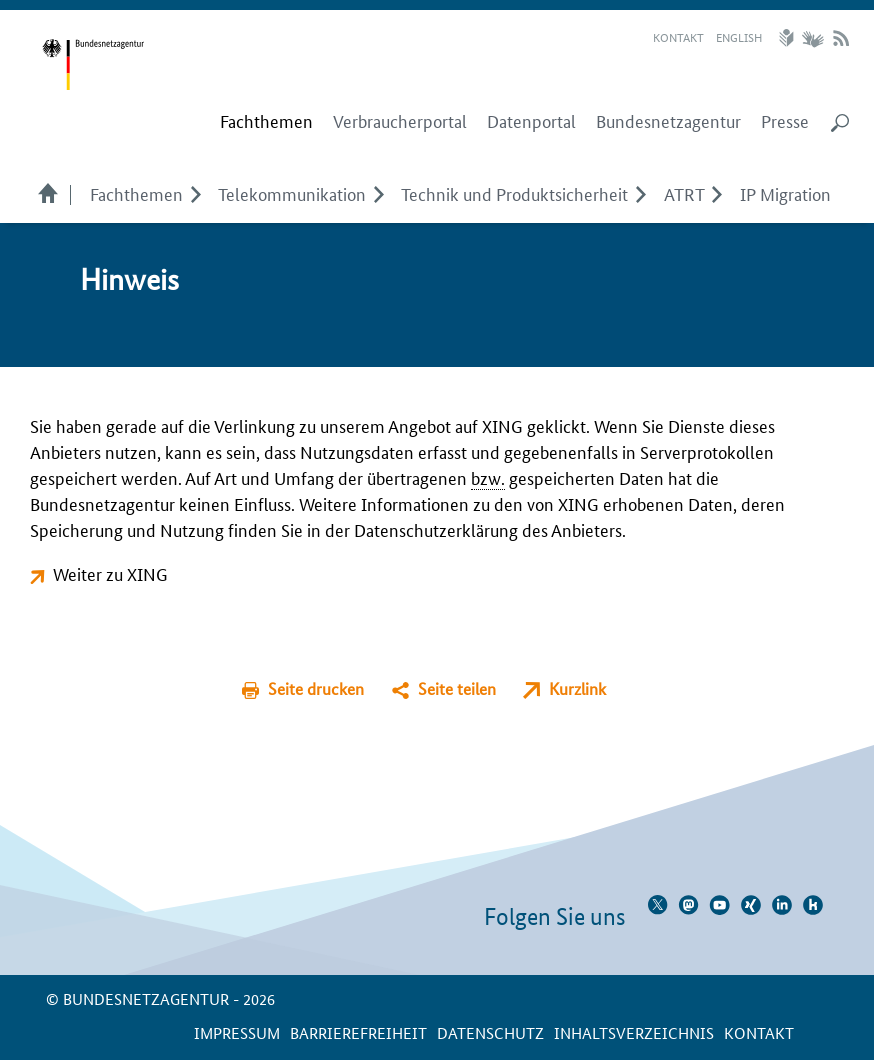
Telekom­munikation (292, 193)
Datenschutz (490, 1032)
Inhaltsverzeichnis (634, 1032)
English (739, 36)
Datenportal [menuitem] (531, 121)
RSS (841, 38)
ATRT (684, 193)
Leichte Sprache (789, 38)
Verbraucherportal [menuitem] (400, 121)
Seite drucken (316, 688)
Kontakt (678, 36)
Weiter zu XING (110, 573)
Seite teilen (457, 688)
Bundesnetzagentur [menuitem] (668, 121)
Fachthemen (136, 193)
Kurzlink (577, 688)
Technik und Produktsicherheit (514, 193)
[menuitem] (266, 121)
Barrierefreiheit (358, 1032)
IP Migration (785, 193)
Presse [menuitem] (785, 121)
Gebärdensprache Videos (812, 38)
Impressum (237, 1032)
